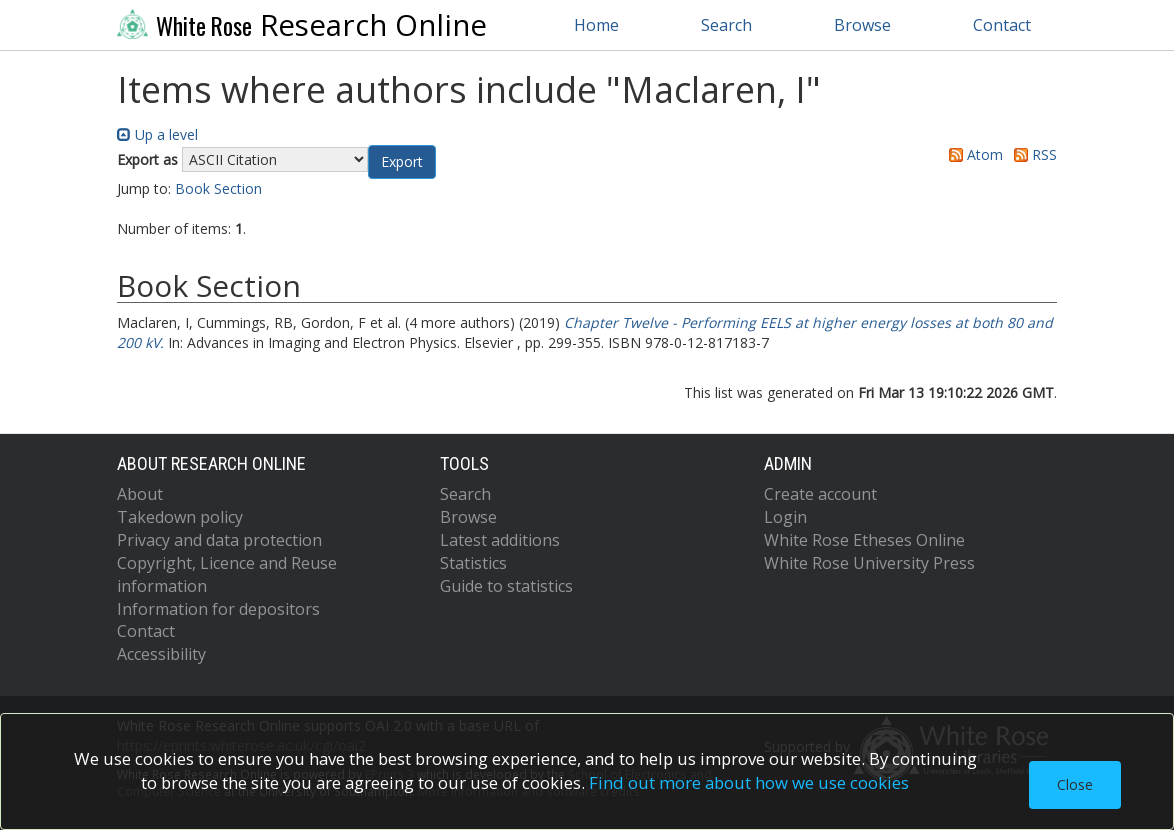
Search (726, 25)
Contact (1002, 25)
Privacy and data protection (219, 540)
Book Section (218, 188)
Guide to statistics (506, 586)
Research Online (302, 25)
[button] (402, 162)
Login (785, 517)
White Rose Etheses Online (864, 540)
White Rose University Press (869, 563)
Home (596, 25)
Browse (862, 25)
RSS (1032, 154)
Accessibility (161, 654)
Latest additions (500, 540)
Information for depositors (218, 609)
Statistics (473, 563)
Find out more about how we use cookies (749, 782)
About (140, 494)
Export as (147, 159)
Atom (972, 154)
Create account (820, 494)
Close (1075, 784)
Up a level (157, 134)
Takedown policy (180, 517)
